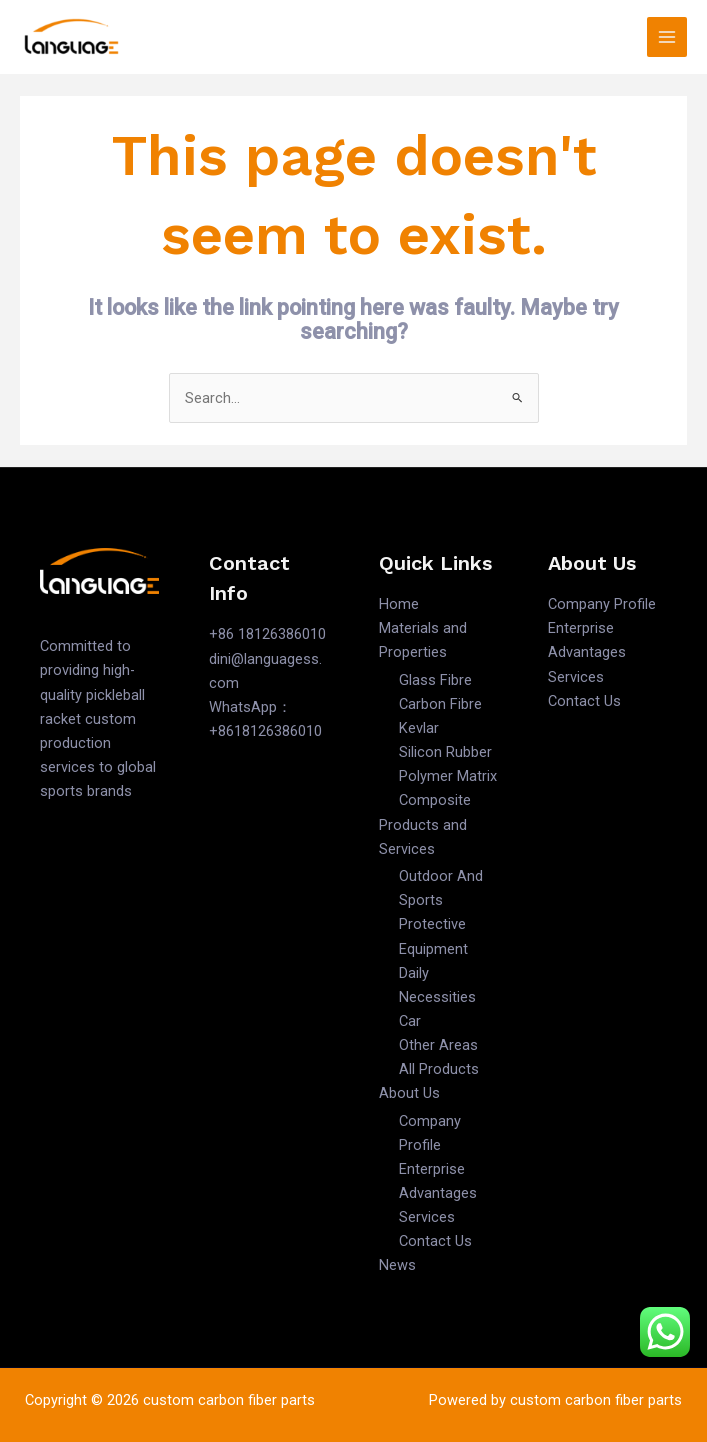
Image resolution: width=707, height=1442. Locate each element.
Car (410, 1021)
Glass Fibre (435, 680)
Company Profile (602, 604)
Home (399, 604)
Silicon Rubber (445, 752)
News (397, 1265)
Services (427, 1217)
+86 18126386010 (267, 634)
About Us (409, 1093)
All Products (439, 1069)
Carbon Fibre (440, 704)
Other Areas (438, 1045)
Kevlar (419, 728)
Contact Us (435, 1241)
